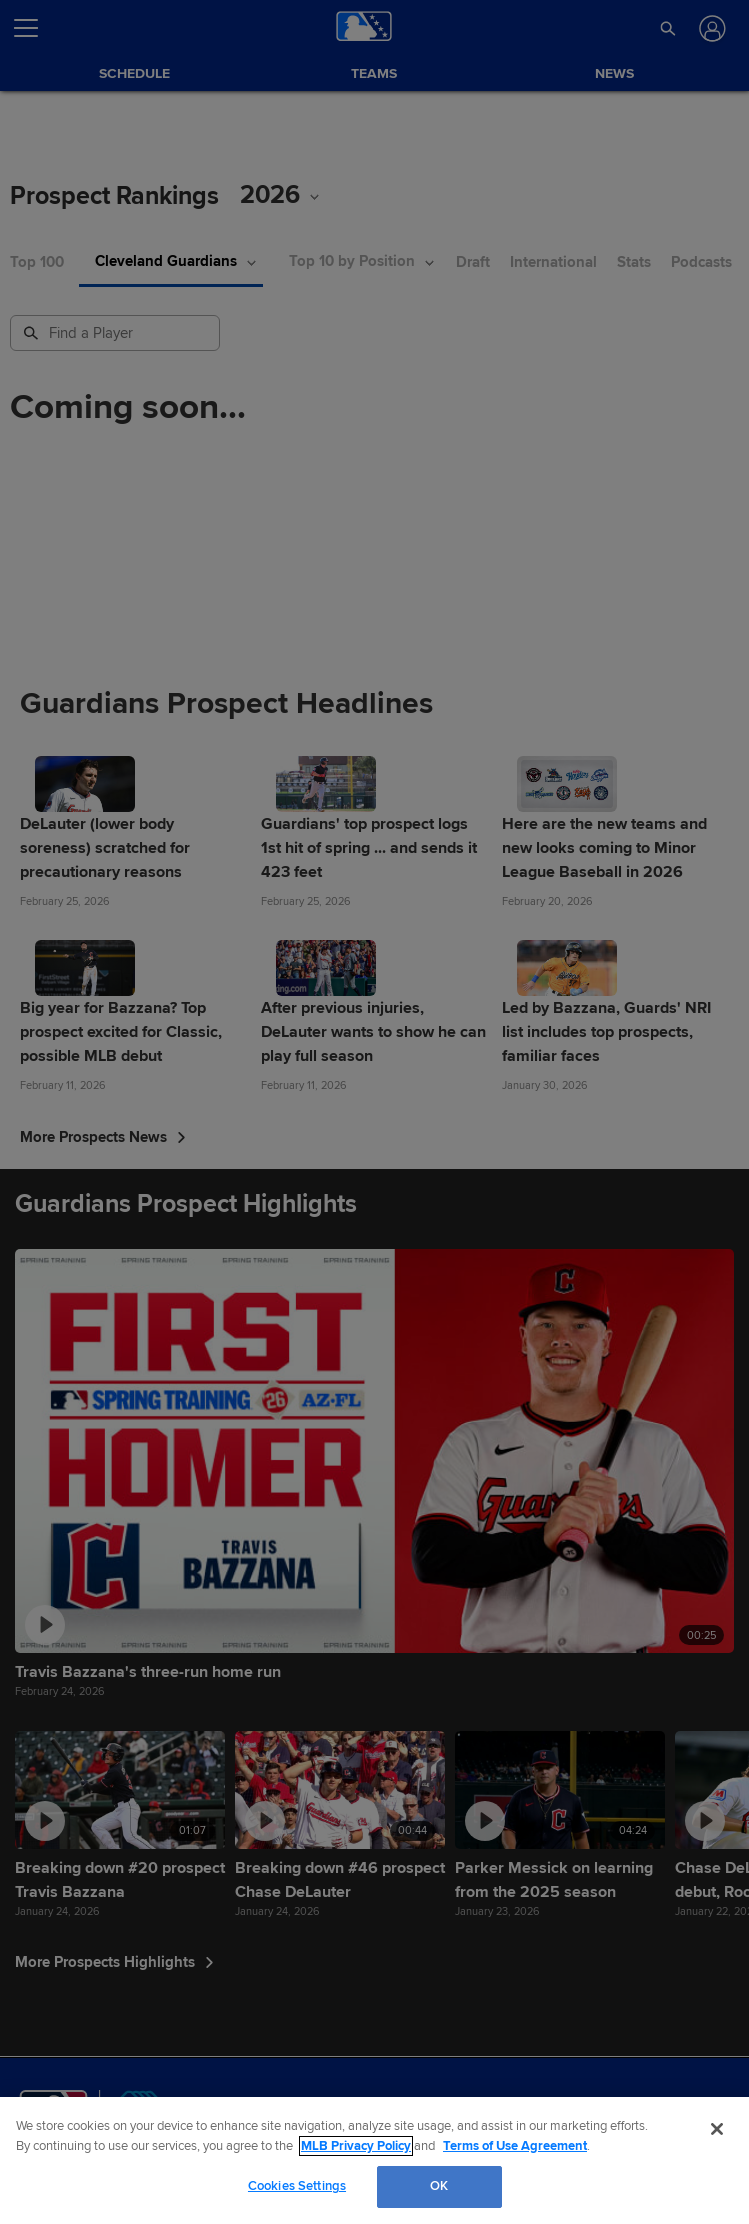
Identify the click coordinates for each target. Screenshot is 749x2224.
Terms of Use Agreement (515, 2146)
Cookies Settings (297, 2186)
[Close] (717, 2129)
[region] (374, 2160)
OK (439, 2186)
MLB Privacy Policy (356, 2146)
